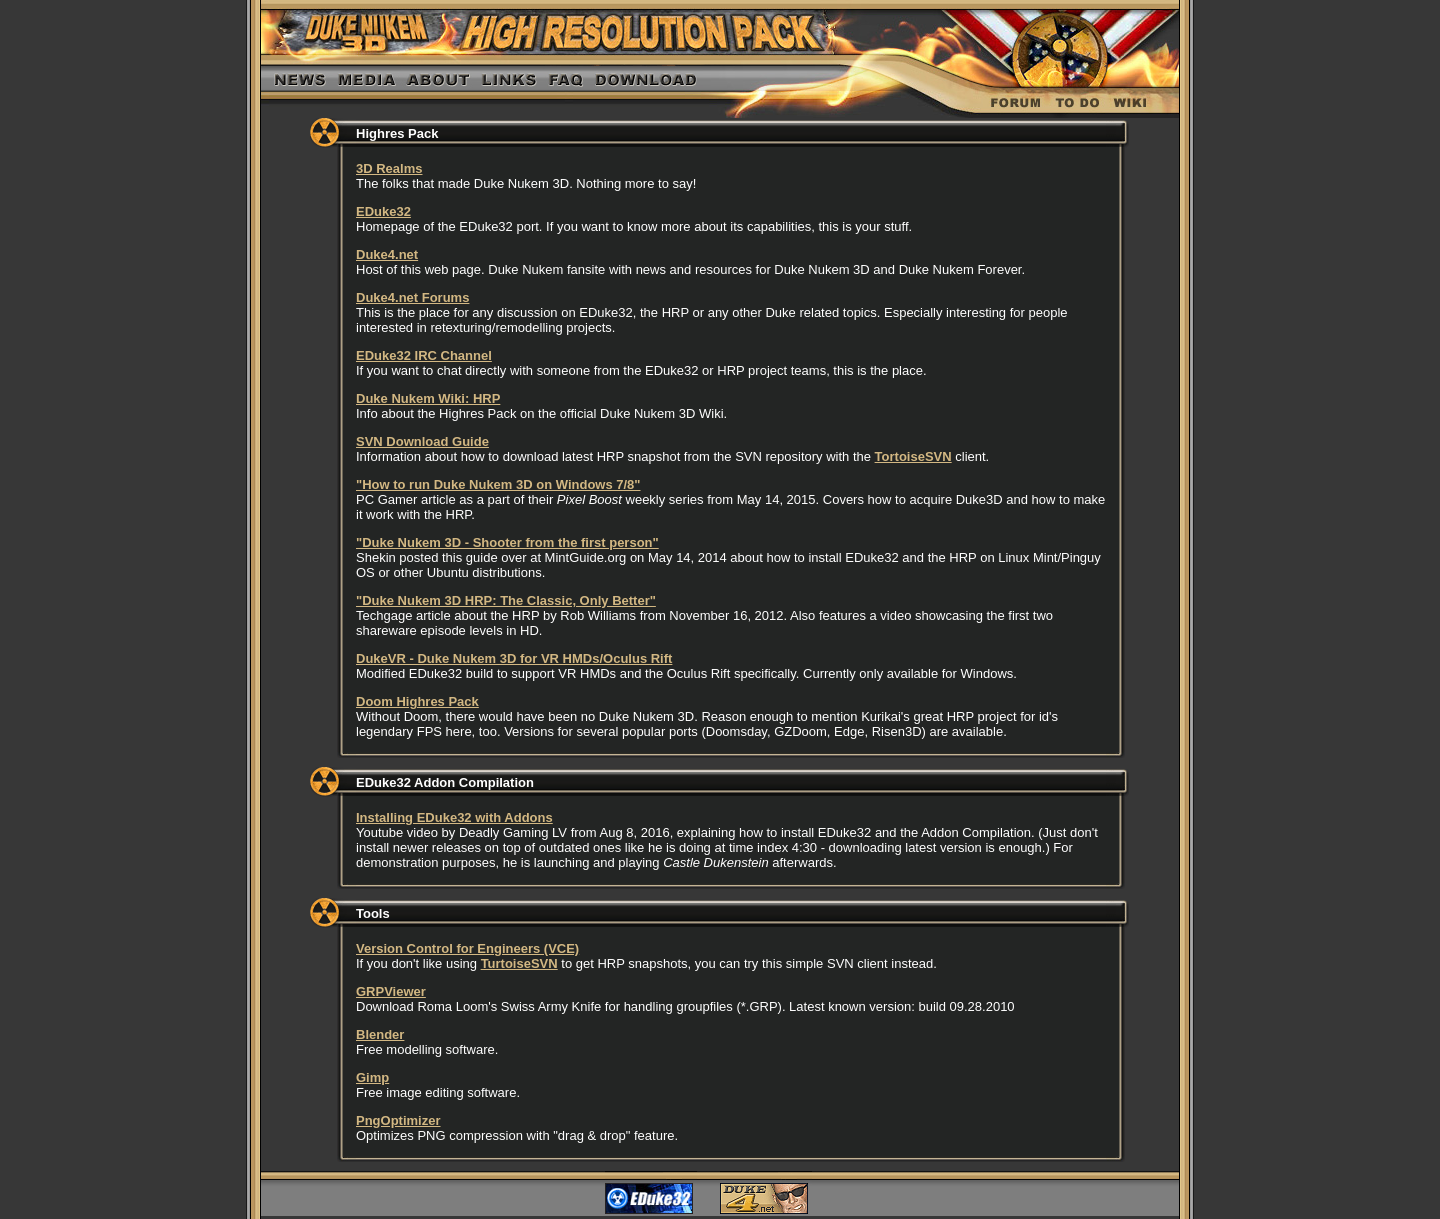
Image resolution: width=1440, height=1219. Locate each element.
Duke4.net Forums (412, 297)
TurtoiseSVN (519, 963)
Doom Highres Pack (417, 701)
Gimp (372, 1077)
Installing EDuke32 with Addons (454, 817)
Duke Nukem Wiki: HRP (428, 398)
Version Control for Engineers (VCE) (467, 948)
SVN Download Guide (422, 441)
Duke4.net (387, 254)
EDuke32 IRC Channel (424, 355)
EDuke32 (383, 211)
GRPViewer (391, 991)
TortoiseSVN (913, 456)
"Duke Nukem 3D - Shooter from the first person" (507, 542)
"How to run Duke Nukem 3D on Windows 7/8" (498, 484)
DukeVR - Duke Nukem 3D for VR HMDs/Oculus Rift (514, 658)
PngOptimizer (398, 1120)
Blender (380, 1034)
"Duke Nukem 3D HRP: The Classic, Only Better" (506, 600)
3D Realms (389, 168)
